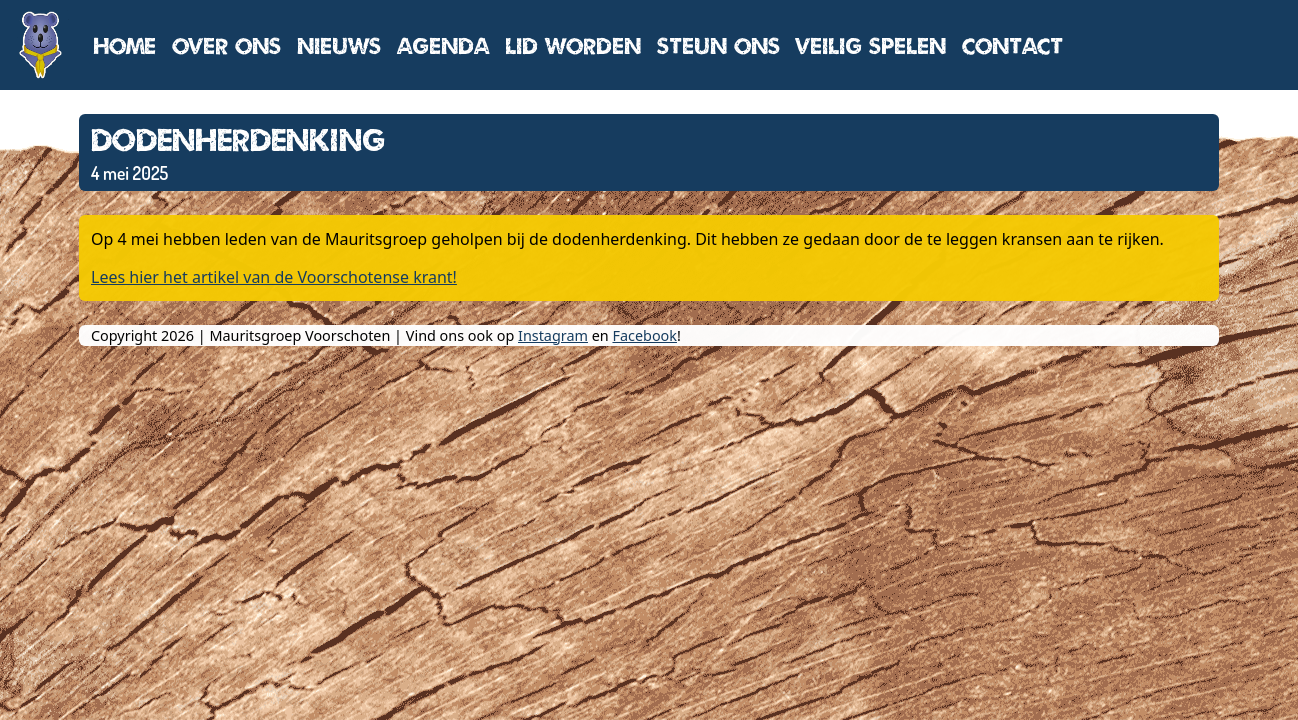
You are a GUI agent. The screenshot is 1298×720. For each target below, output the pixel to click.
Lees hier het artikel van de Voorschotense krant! (274, 277)
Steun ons (718, 45)
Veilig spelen (871, 45)
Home (124, 45)
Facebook (644, 335)
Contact (1012, 45)
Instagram (553, 335)
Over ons (226, 45)
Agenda (443, 45)
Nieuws (339, 45)
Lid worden (573, 45)
